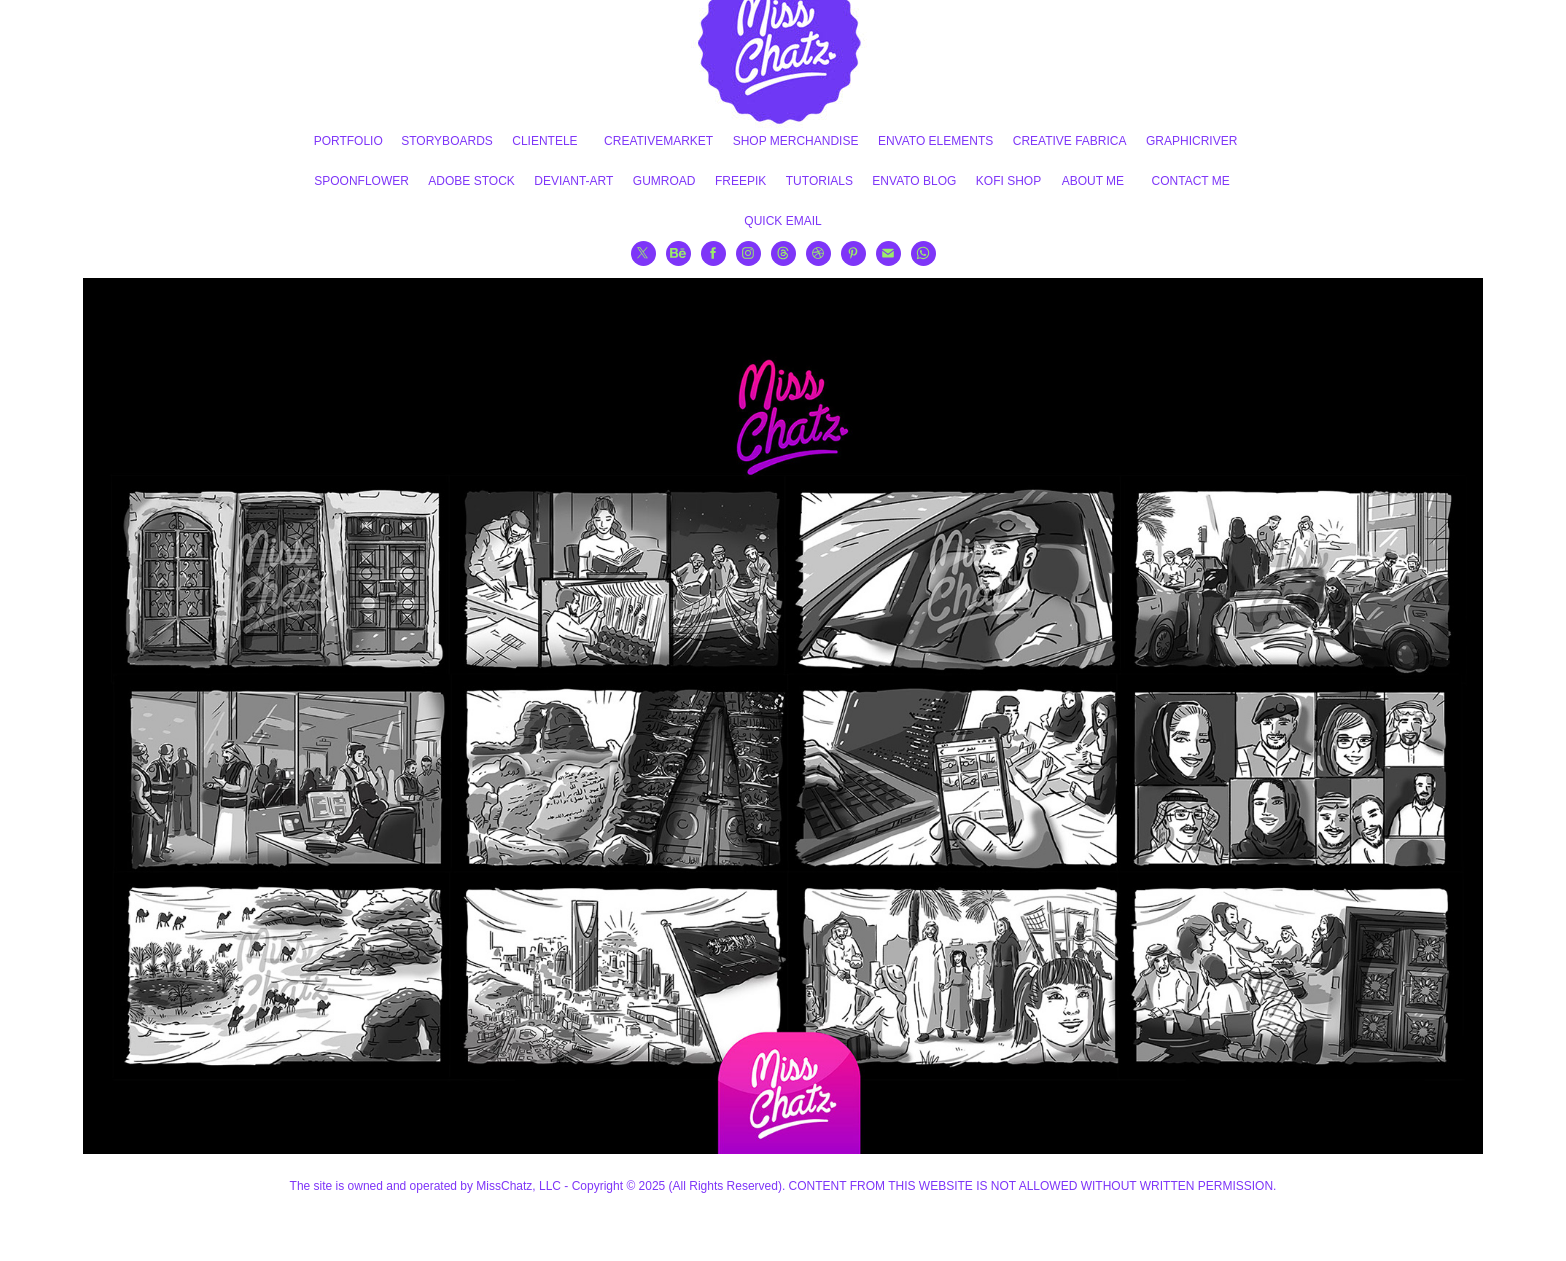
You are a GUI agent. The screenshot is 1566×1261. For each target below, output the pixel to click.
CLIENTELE (544, 141)
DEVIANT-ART (573, 181)
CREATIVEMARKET (658, 141)
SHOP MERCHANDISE (796, 141)
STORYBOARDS (447, 141)
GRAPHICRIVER (1191, 141)
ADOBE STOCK (471, 181)
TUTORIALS (819, 181)
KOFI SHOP (1008, 181)
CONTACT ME (1191, 181)
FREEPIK (740, 181)
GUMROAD (664, 181)
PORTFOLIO (348, 141)
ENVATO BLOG (914, 181)
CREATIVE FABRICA (1070, 141)
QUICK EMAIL (782, 221)
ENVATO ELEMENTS (935, 141)
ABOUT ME (1093, 181)
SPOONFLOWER (361, 181)
